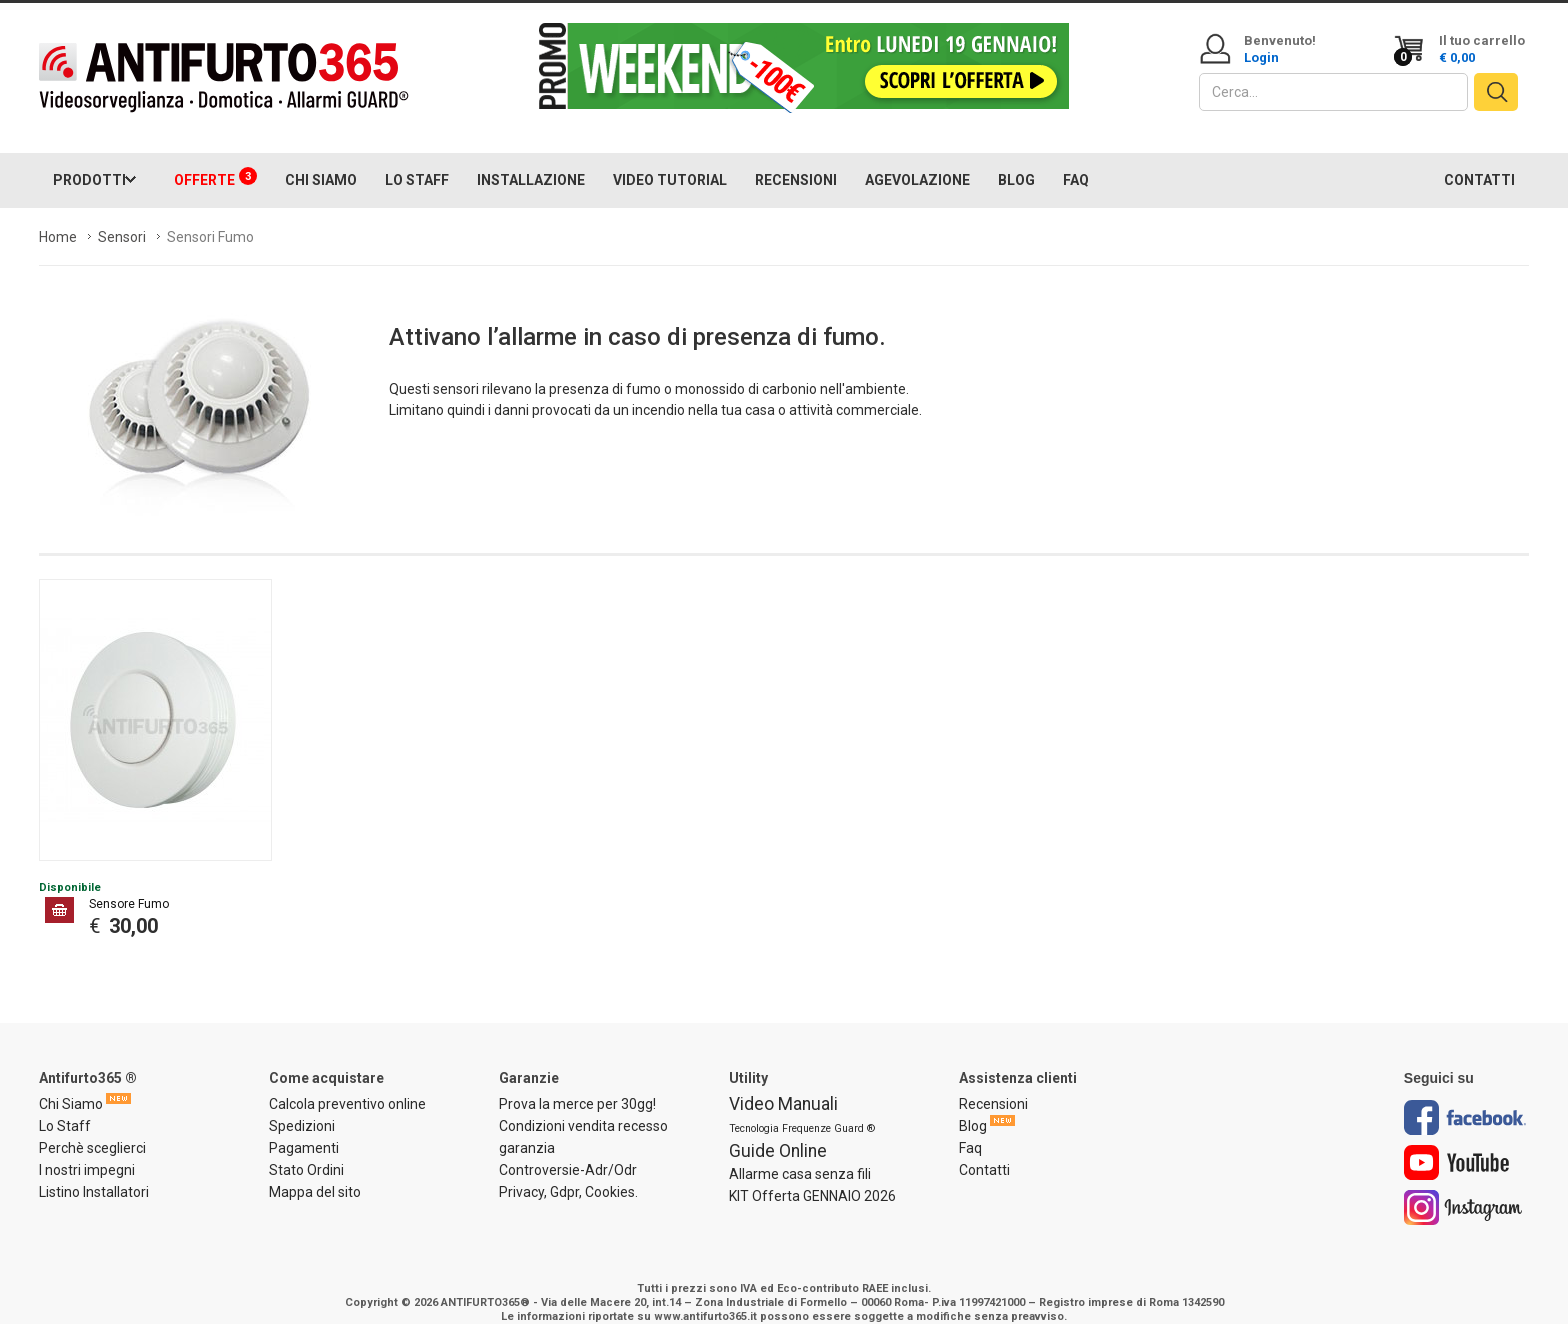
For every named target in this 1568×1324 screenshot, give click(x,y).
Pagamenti (304, 1128)
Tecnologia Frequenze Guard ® (802, 1108)
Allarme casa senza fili (800, 1154)
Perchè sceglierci (92, 1128)
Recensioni (993, 1084)
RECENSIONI (796, 160)
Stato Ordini (306, 1150)
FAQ (1076, 160)
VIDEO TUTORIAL (670, 160)
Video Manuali (783, 1084)
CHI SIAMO (321, 160)
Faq (970, 1128)
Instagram (1463, 1187)
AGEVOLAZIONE (917, 160)
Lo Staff (65, 1106)
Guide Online (778, 1131)
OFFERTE (215, 157)
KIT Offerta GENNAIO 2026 (812, 1176)
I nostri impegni (87, 1150)
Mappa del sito (315, 1172)
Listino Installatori (94, 1172)
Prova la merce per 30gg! (577, 1084)
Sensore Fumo (129, 884)
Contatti (984, 1150)
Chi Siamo (71, 1084)
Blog (973, 1106)
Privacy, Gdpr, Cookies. (568, 1172)
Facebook (1465, 1097)
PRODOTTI (89, 160)
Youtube (1457, 1142)
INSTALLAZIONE (531, 160)
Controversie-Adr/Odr (568, 1150)
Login (1261, 57)
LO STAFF (417, 160)
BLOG (1016, 160)
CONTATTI (1479, 160)
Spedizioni (302, 1106)
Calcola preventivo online (347, 1084)
